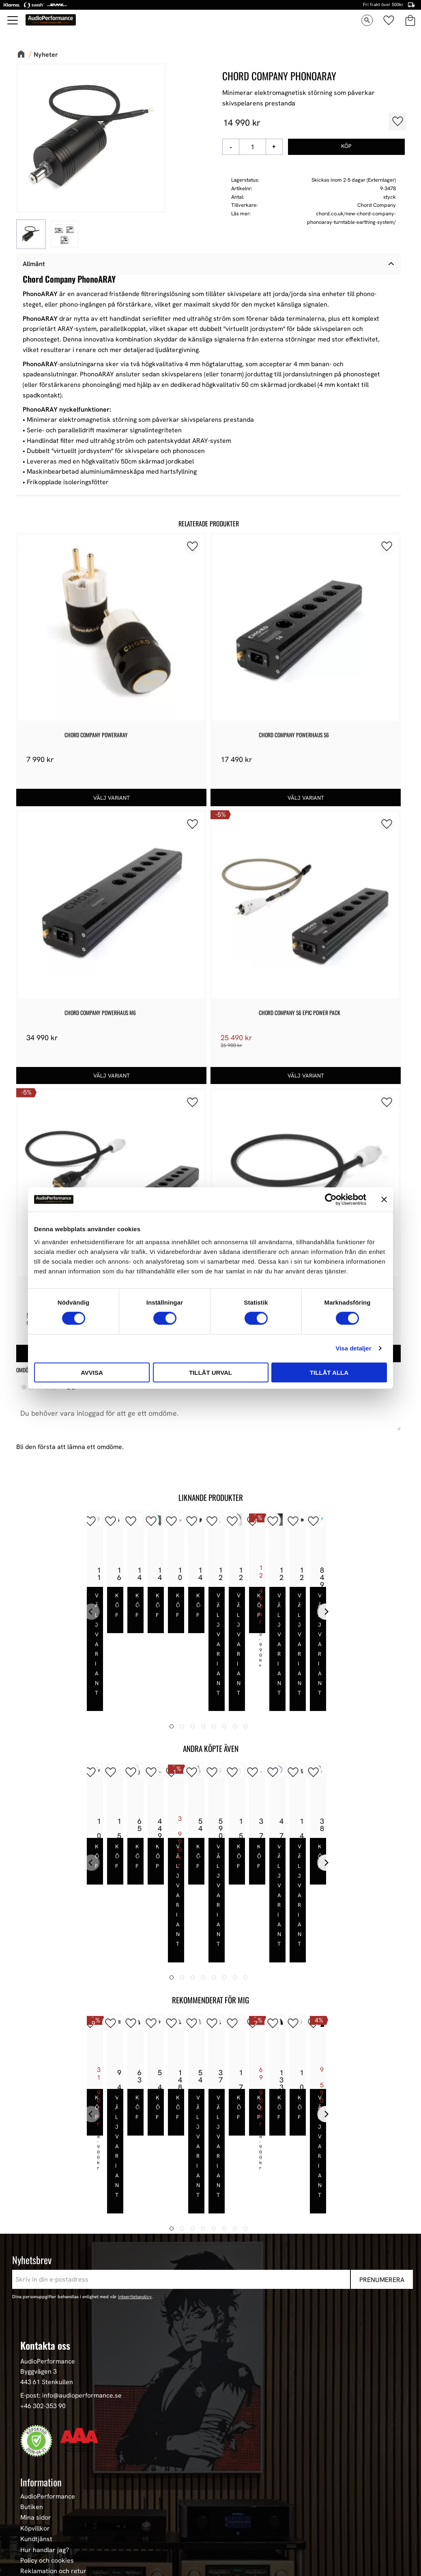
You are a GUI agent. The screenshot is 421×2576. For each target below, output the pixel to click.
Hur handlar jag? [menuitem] (44, 2401)
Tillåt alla (329, 1372)
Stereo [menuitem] (30, 2546)
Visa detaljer (353, 1348)
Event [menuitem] (28, 2557)
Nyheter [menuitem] (32, 2460)
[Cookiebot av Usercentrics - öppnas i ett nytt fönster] (330, 1200)
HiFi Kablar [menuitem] (36, 2514)
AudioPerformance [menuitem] (47, 2347)
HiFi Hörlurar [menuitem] (39, 2503)
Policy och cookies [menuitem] (47, 2411)
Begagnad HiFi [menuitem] (41, 2536)
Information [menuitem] (41, 2333)
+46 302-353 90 (43, 2257)
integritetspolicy (135, 2148)
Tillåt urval (210, 1372)
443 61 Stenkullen (46, 2233)
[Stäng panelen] (384, 1199)
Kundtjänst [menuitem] (36, 2390)
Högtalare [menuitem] (34, 2482)
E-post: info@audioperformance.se (71, 2247)
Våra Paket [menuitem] (36, 2471)
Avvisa (92, 1372)
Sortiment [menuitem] (37, 2446)
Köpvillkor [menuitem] (35, 2379)
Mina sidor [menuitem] (35, 2369)
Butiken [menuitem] (31, 2358)
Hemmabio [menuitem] (36, 2525)
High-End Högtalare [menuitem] (48, 2493)
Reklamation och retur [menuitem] (53, 2422)
